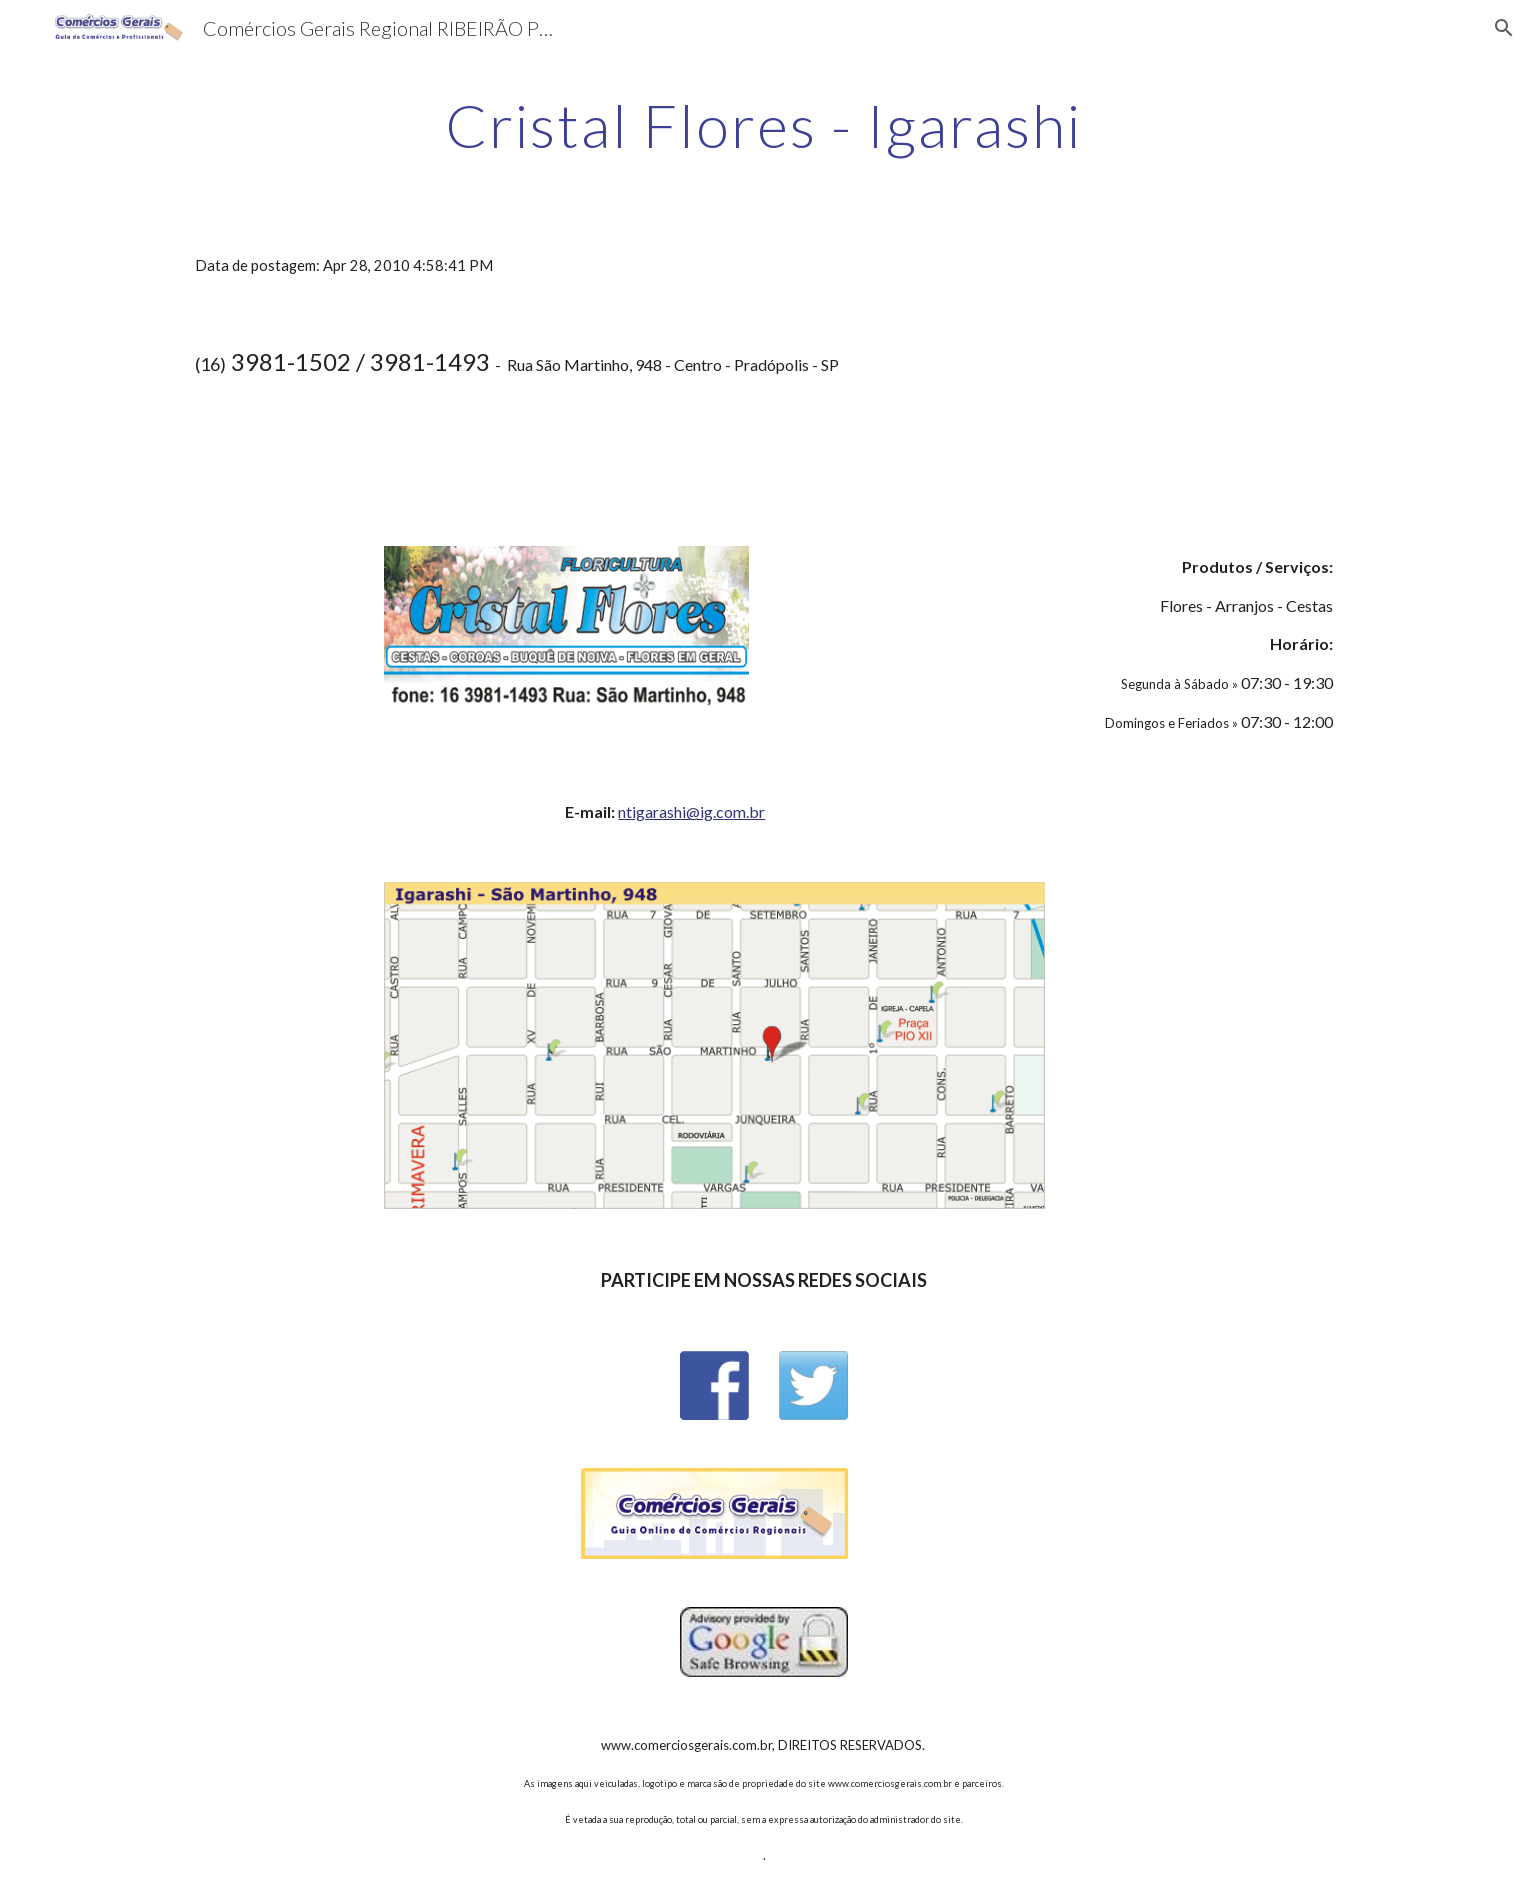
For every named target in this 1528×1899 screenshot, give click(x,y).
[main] (764, 125)
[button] (1504, 28)
